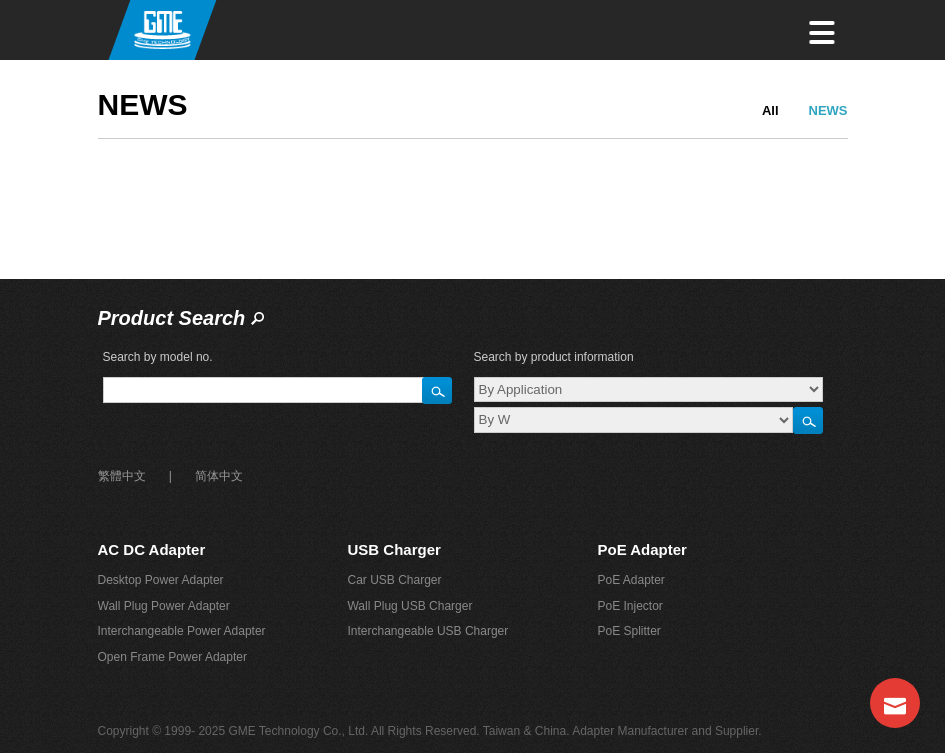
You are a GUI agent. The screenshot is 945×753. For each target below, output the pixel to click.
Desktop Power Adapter (161, 580)
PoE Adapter (641, 549)
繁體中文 (122, 476)
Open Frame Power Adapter (172, 657)
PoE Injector (629, 606)
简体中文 (219, 476)
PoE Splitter (628, 631)
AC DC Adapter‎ (152, 549)
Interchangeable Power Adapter (182, 631)
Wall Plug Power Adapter (164, 606)
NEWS (828, 110)
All (770, 110)
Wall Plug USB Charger (409, 606)
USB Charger (393, 549)
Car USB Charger (394, 580)
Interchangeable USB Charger (427, 631)
